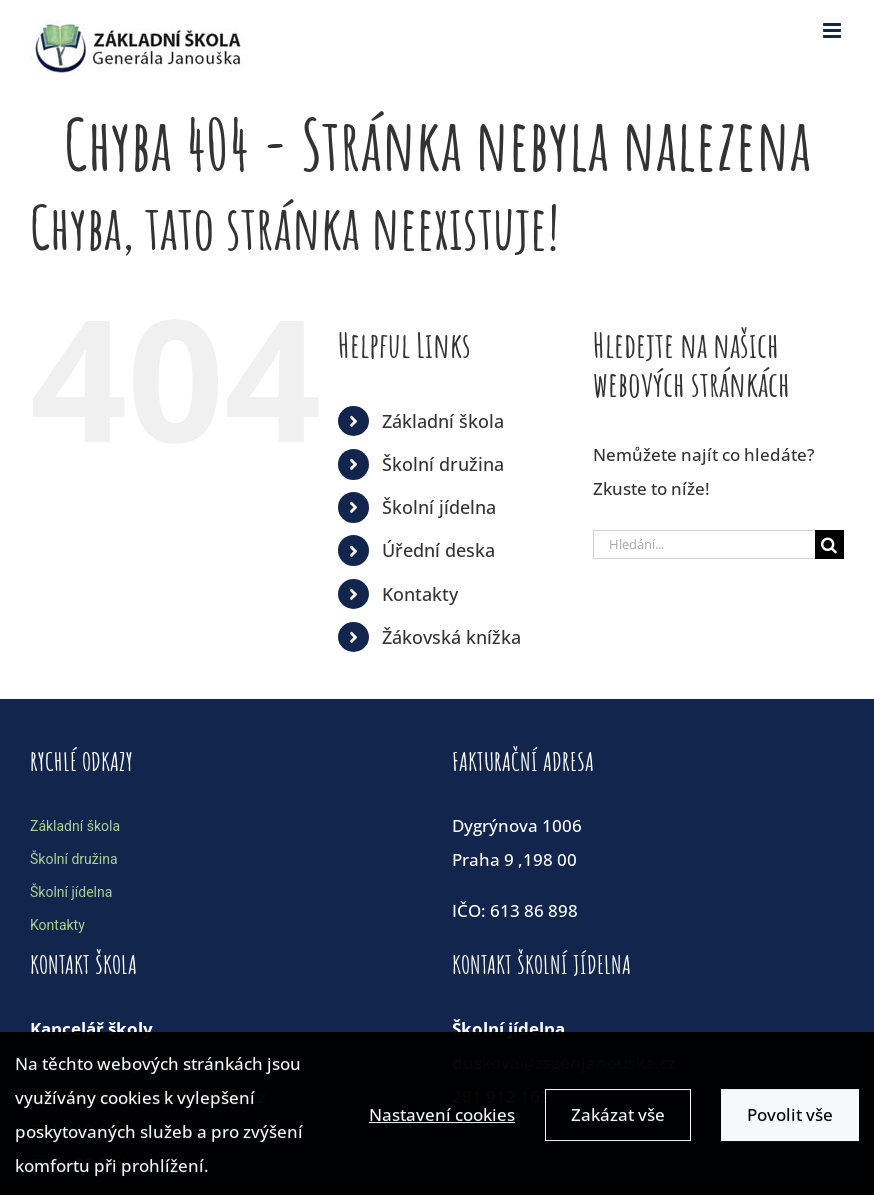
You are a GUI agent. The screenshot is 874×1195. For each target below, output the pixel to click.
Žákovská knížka (451, 637)
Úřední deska (438, 550)
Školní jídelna (439, 507)
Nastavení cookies (442, 1120)
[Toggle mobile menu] (833, 30)
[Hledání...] (704, 544)
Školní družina (443, 464)
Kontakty (420, 594)
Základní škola (443, 421)
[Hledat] (829, 544)
